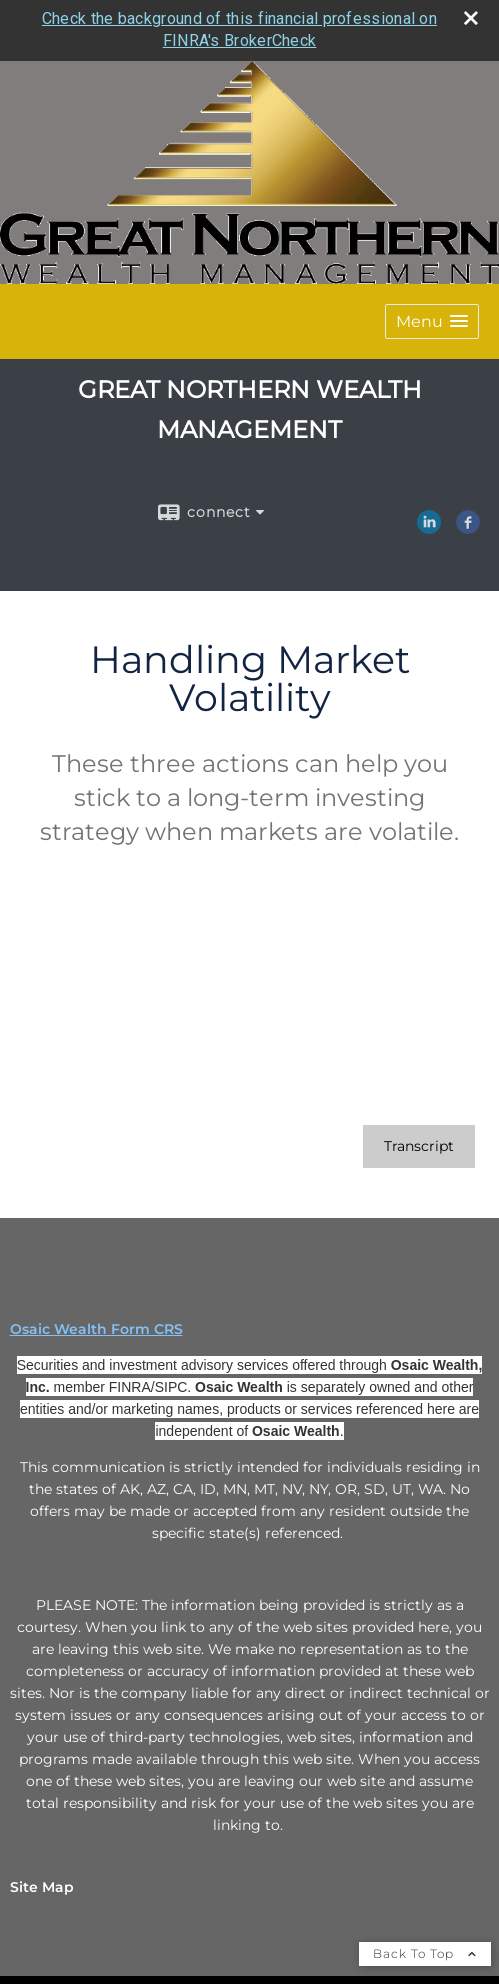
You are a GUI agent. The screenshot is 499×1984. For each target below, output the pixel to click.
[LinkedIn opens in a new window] (429, 526)
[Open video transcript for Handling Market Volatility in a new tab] (419, 1145)
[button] (432, 320)
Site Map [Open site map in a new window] (42, 1886)
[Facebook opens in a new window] (468, 526)
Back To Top (425, 1952)
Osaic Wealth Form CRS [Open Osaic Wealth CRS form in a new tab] (96, 1328)
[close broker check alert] (471, 17)
